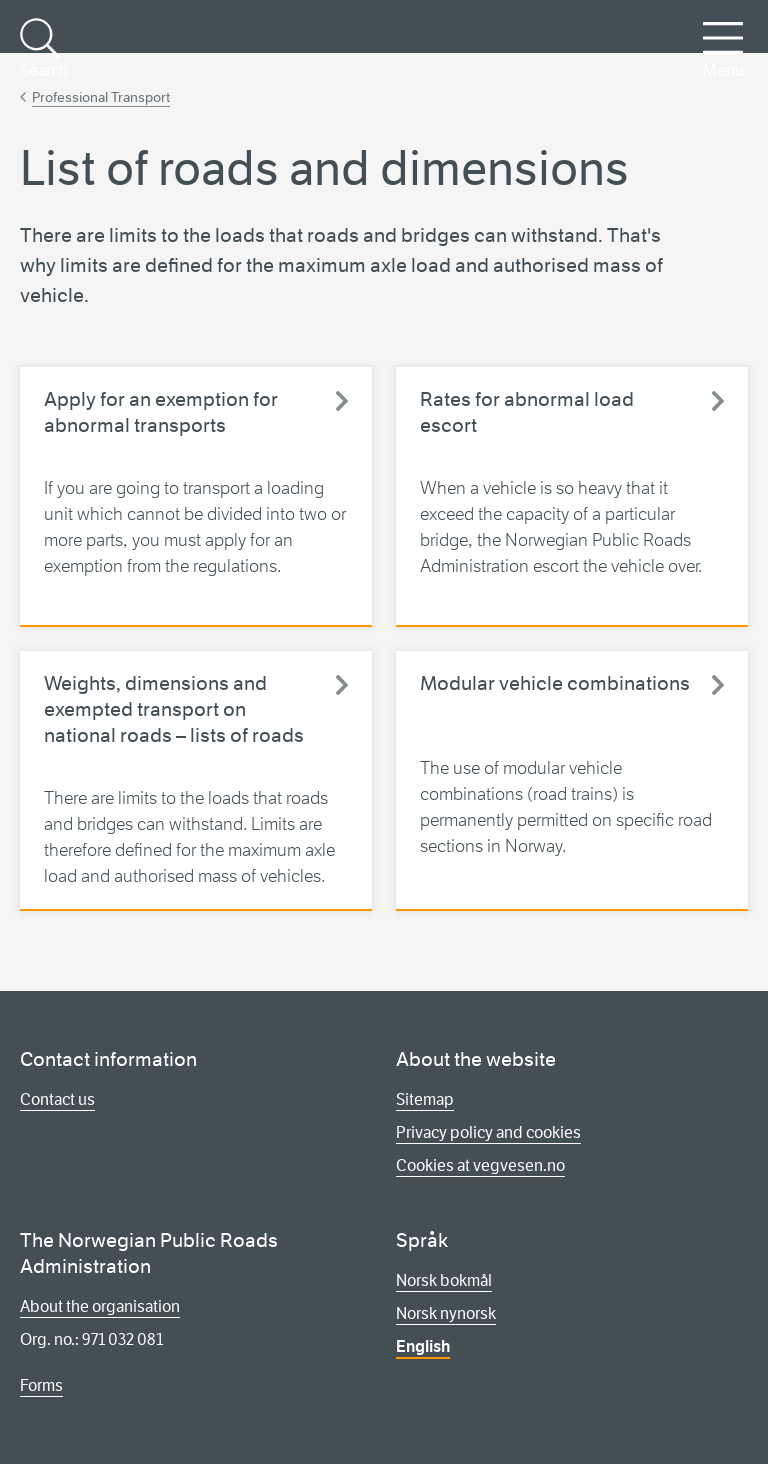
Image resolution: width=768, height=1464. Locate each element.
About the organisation (100, 1306)
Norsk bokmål (444, 1280)
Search (42, 49)
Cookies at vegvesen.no (480, 1165)
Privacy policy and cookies (488, 1132)
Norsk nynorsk (446, 1313)
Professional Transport (101, 97)
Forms (41, 1385)
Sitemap (425, 1099)
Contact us (57, 1099)
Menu (723, 49)
